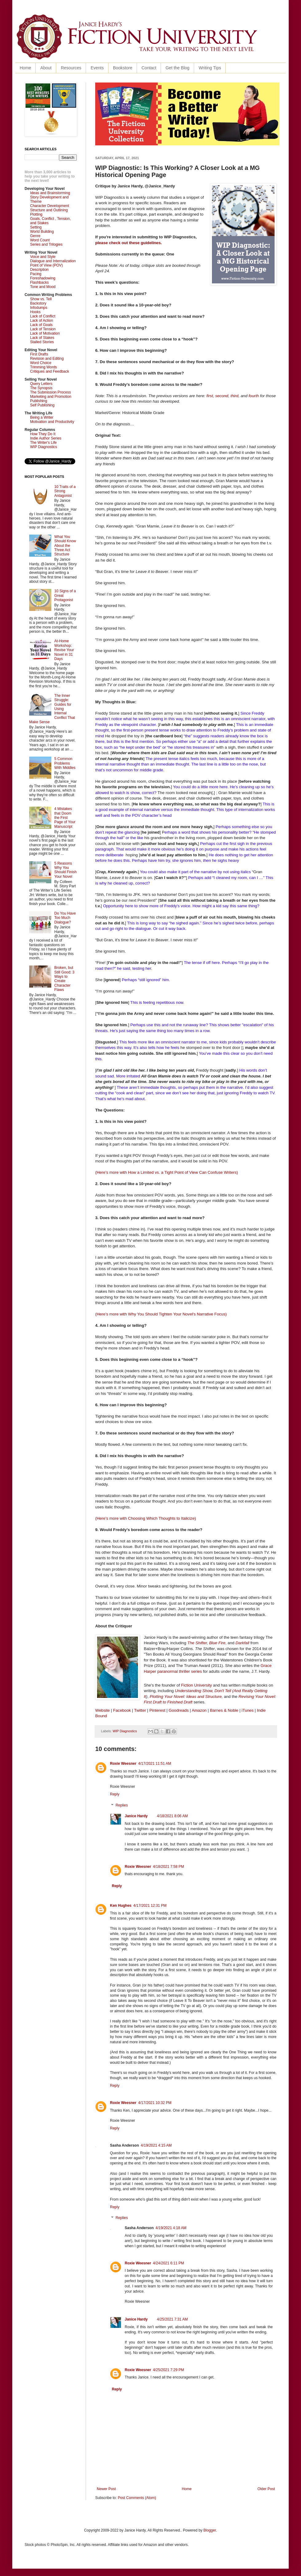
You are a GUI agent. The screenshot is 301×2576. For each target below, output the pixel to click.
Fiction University (196, 1685)
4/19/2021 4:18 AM (170, 2228)
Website (102, 1710)
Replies (121, 1805)
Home (25, 67)
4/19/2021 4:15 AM (156, 2145)
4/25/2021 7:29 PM (168, 2370)
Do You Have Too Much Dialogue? (65, 917)
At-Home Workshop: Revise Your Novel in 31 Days (64, 650)
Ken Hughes (120, 1905)
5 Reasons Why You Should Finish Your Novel (65, 870)
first (209, 396)
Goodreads (179, 1710)
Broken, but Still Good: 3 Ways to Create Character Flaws (64, 979)
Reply (114, 1794)
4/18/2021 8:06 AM (172, 1816)
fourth (254, 396)
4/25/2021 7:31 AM (172, 2319)
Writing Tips (210, 67)
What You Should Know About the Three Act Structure (65, 546)
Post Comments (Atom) (137, 2498)
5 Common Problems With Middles (65, 763)
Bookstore (122, 67)
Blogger (209, 2530)
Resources (71, 67)
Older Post (266, 2489)
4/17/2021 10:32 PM (154, 2103)
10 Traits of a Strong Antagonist (65, 491)
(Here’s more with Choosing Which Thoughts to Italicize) (145, 1518)
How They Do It (42, 434)
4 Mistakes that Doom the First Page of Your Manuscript (65, 818)
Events (97, 67)
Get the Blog (178, 67)
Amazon (199, 1710)
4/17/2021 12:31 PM (149, 1905)
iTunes (248, 1710)
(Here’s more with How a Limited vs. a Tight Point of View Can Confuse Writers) (166, 1172)
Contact (149, 67)
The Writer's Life (43, 442)
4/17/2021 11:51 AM (154, 1763)
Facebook (122, 1710)
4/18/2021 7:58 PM (168, 1866)
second (222, 396)
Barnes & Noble (224, 1710)
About (46, 67)
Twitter (140, 1710)
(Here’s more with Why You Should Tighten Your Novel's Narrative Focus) (161, 1314)
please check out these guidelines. (129, 242)
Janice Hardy (136, 1816)
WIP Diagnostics (125, 1731)
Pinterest (157, 1710)
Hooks (35, 312)
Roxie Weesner (123, 1763)
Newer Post (106, 2489)
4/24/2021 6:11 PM (168, 2263)
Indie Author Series (45, 438)
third (235, 396)
